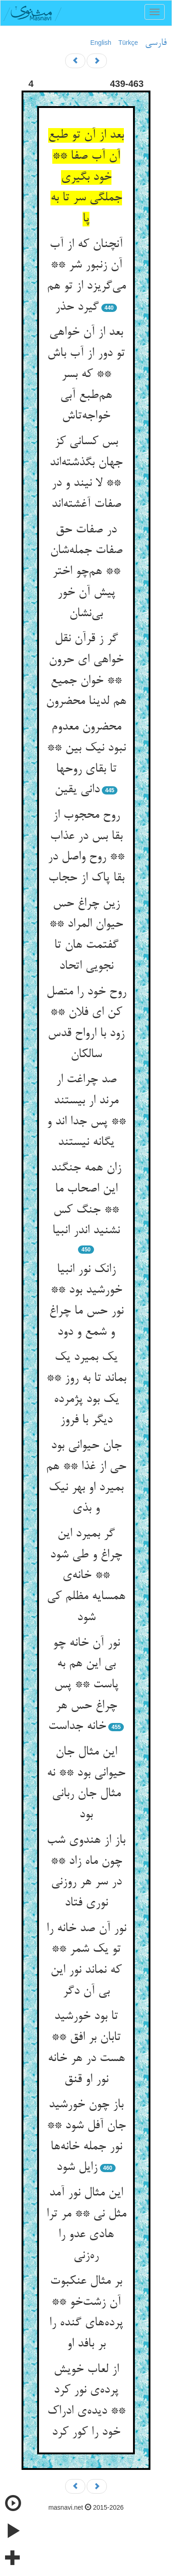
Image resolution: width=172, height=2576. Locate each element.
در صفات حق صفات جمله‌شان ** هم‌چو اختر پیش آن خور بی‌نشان (86, 572)
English (100, 42)
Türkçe (128, 42)
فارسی (155, 43)
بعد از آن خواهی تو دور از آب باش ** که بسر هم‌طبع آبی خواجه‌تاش (86, 374)
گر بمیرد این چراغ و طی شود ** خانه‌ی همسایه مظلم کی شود (86, 1576)
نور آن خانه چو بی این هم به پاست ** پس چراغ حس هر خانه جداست (84, 1685)
